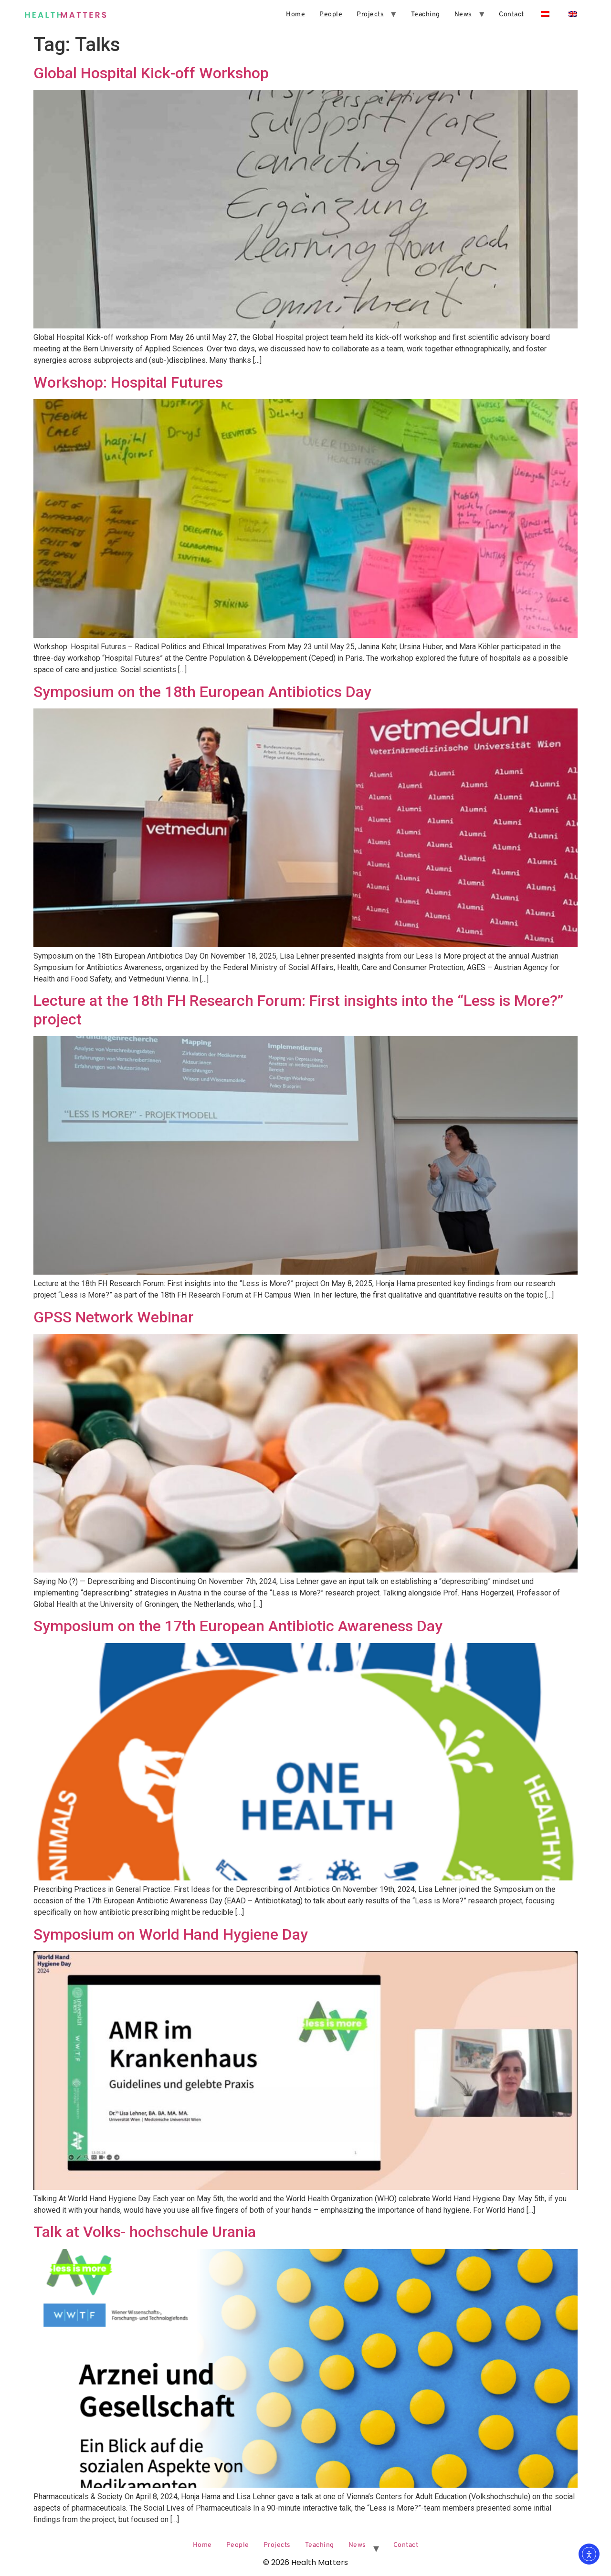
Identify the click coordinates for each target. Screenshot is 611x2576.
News (463, 15)
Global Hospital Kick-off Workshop (151, 73)
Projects (370, 15)
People (330, 15)
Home (295, 15)
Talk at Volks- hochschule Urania (144, 2232)
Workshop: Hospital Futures (128, 382)
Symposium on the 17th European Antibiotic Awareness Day (237, 1626)
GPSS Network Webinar (113, 1317)
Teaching (425, 15)
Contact (511, 15)
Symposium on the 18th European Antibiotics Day (202, 692)
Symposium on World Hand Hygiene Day (170, 1934)
